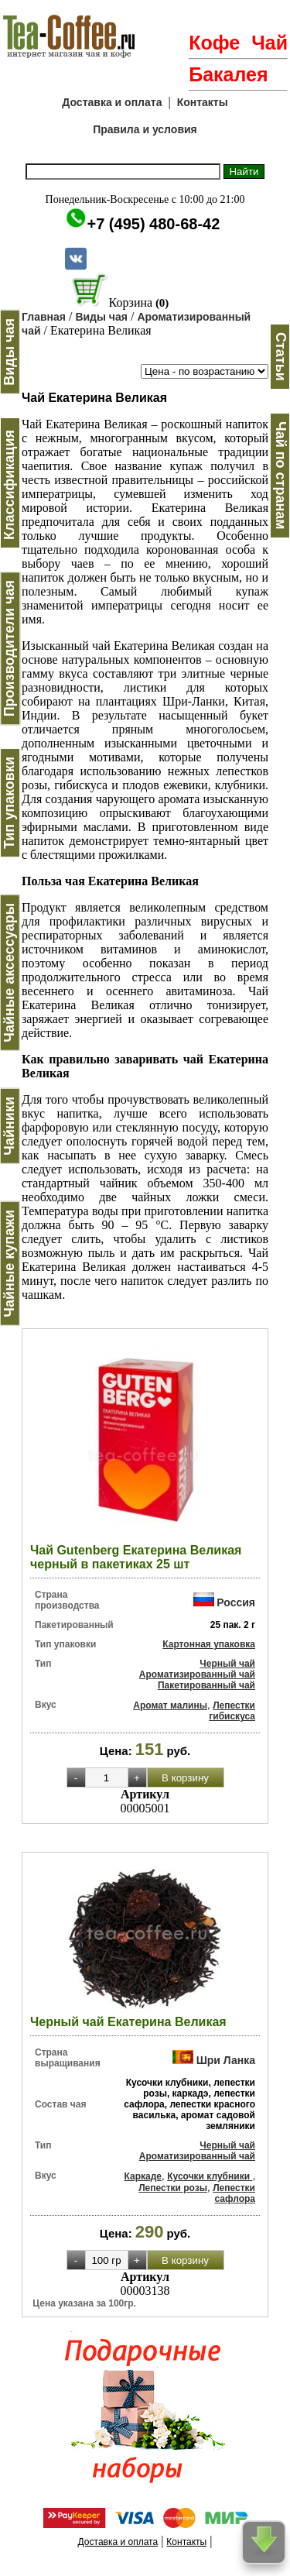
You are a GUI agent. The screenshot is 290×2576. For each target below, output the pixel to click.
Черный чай (227, 1663)
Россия (236, 1602)
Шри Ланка (225, 2060)
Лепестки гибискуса (232, 1711)
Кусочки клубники (209, 2176)
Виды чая (101, 317)
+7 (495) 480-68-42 (153, 223)
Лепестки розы (172, 2188)
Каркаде (143, 2176)
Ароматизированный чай (197, 1674)
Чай (269, 42)
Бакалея (228, 74)
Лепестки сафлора (234, 2193)
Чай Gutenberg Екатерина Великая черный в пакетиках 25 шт (135, 1557)
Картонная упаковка (208, 1644)
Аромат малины (170, 1705)
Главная (44, 317)
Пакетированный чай (206, 1685)
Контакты (202, 102)
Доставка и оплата (112, 102)
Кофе (214, 42)
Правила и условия (145, 129)
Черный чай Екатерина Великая (128, 2021)
